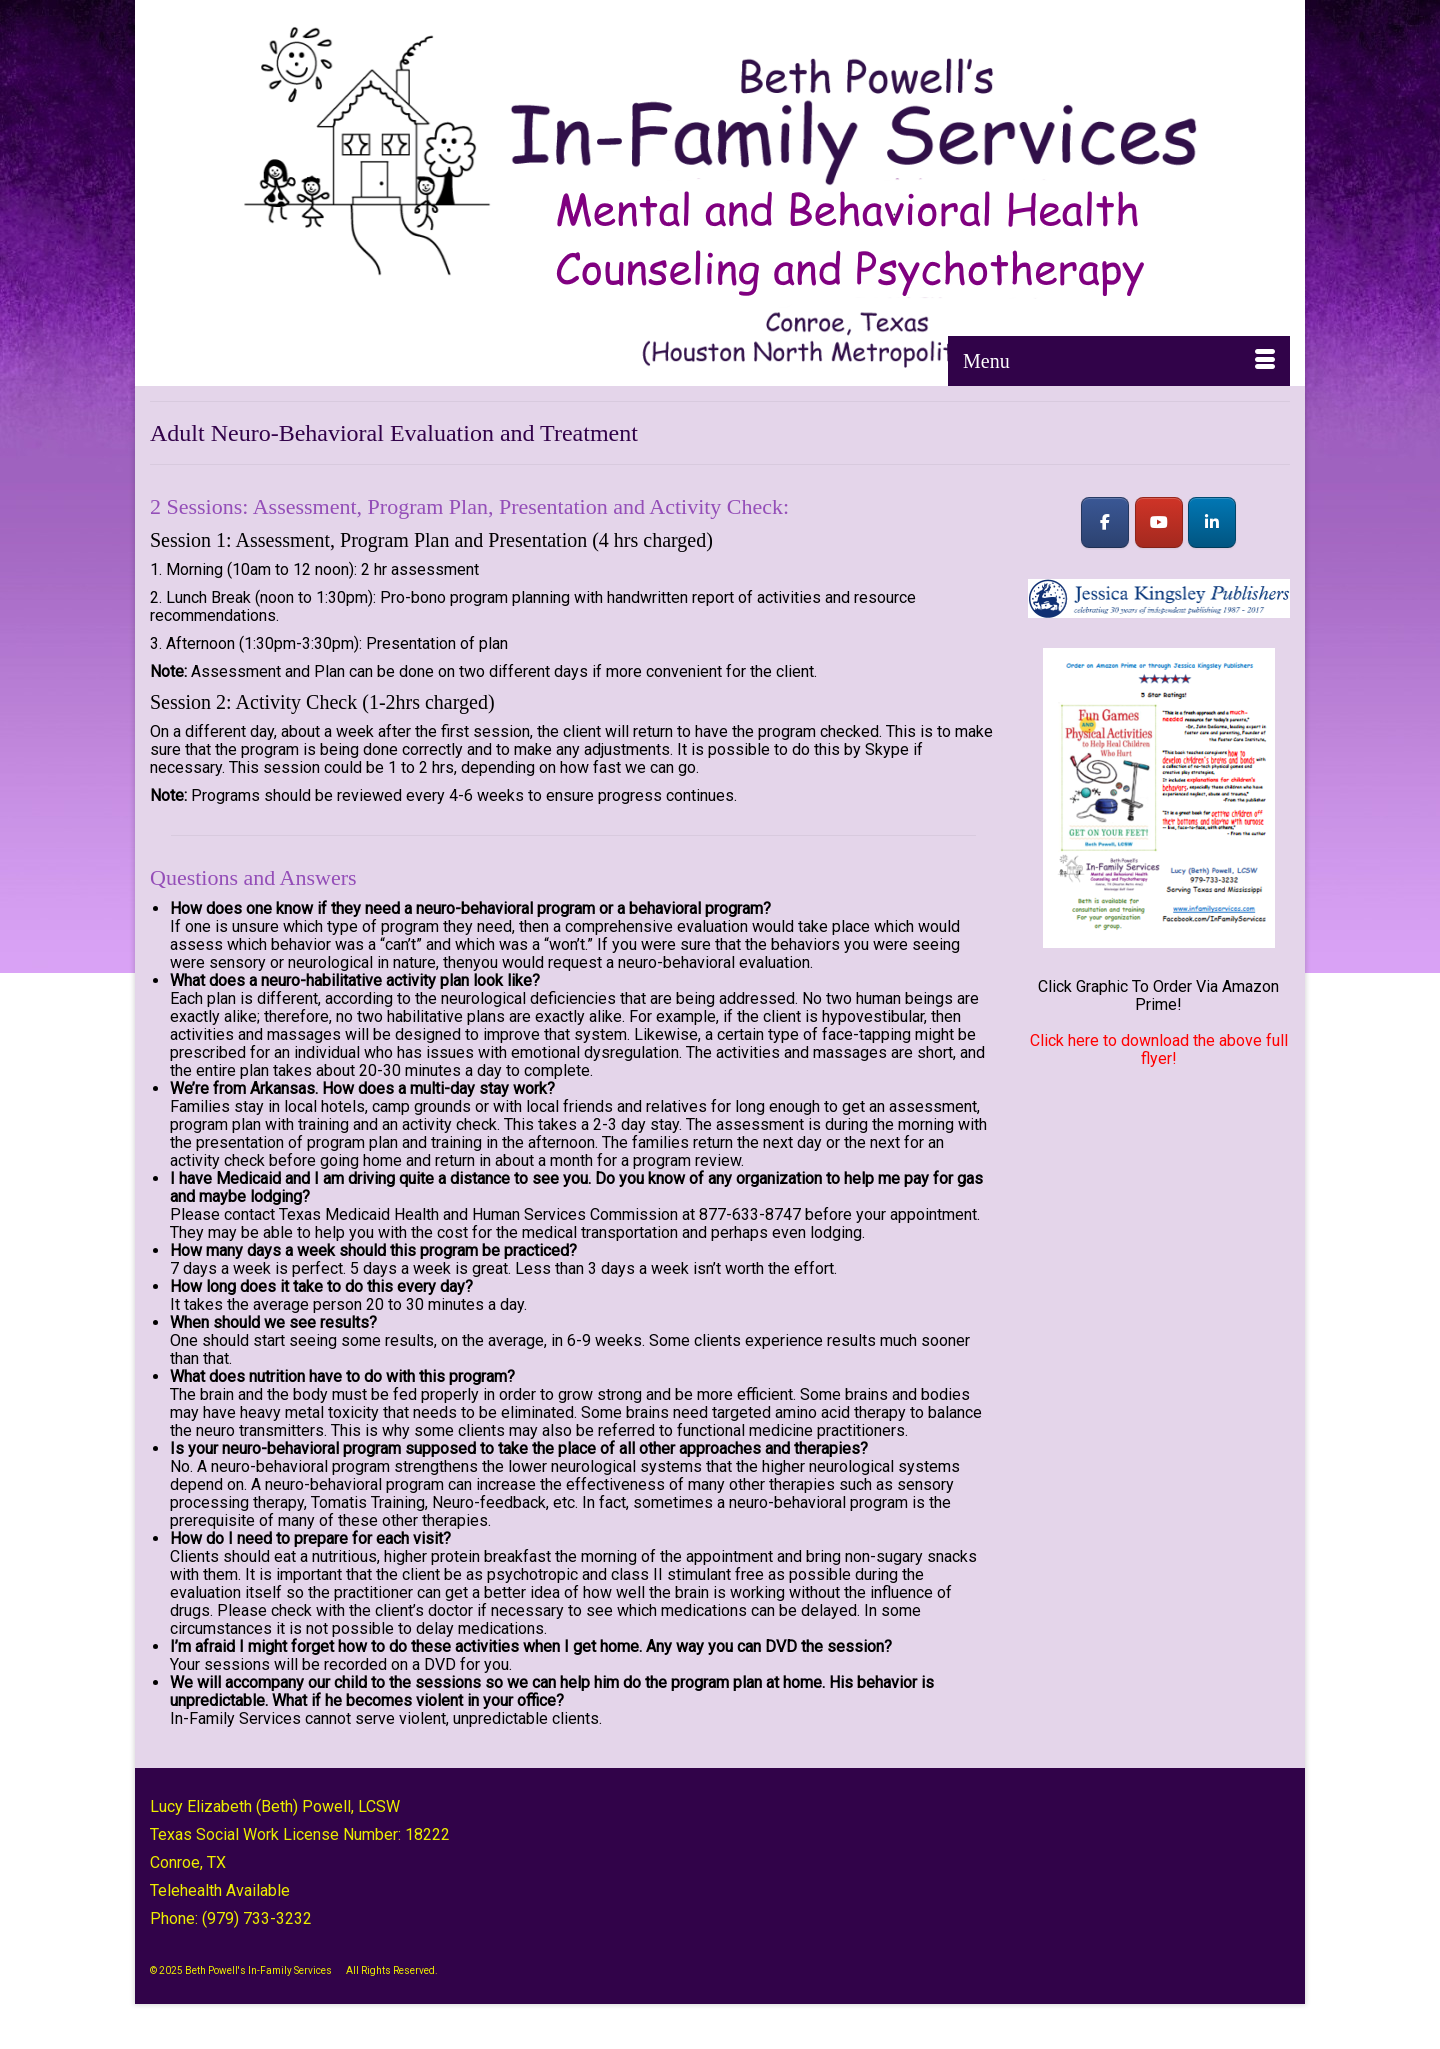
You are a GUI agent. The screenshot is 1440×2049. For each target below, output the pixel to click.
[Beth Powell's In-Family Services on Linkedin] (1212, 522)
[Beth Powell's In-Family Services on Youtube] (1159, 522)
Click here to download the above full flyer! (1159, 1049)
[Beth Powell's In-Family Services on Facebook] (1105, 522)
